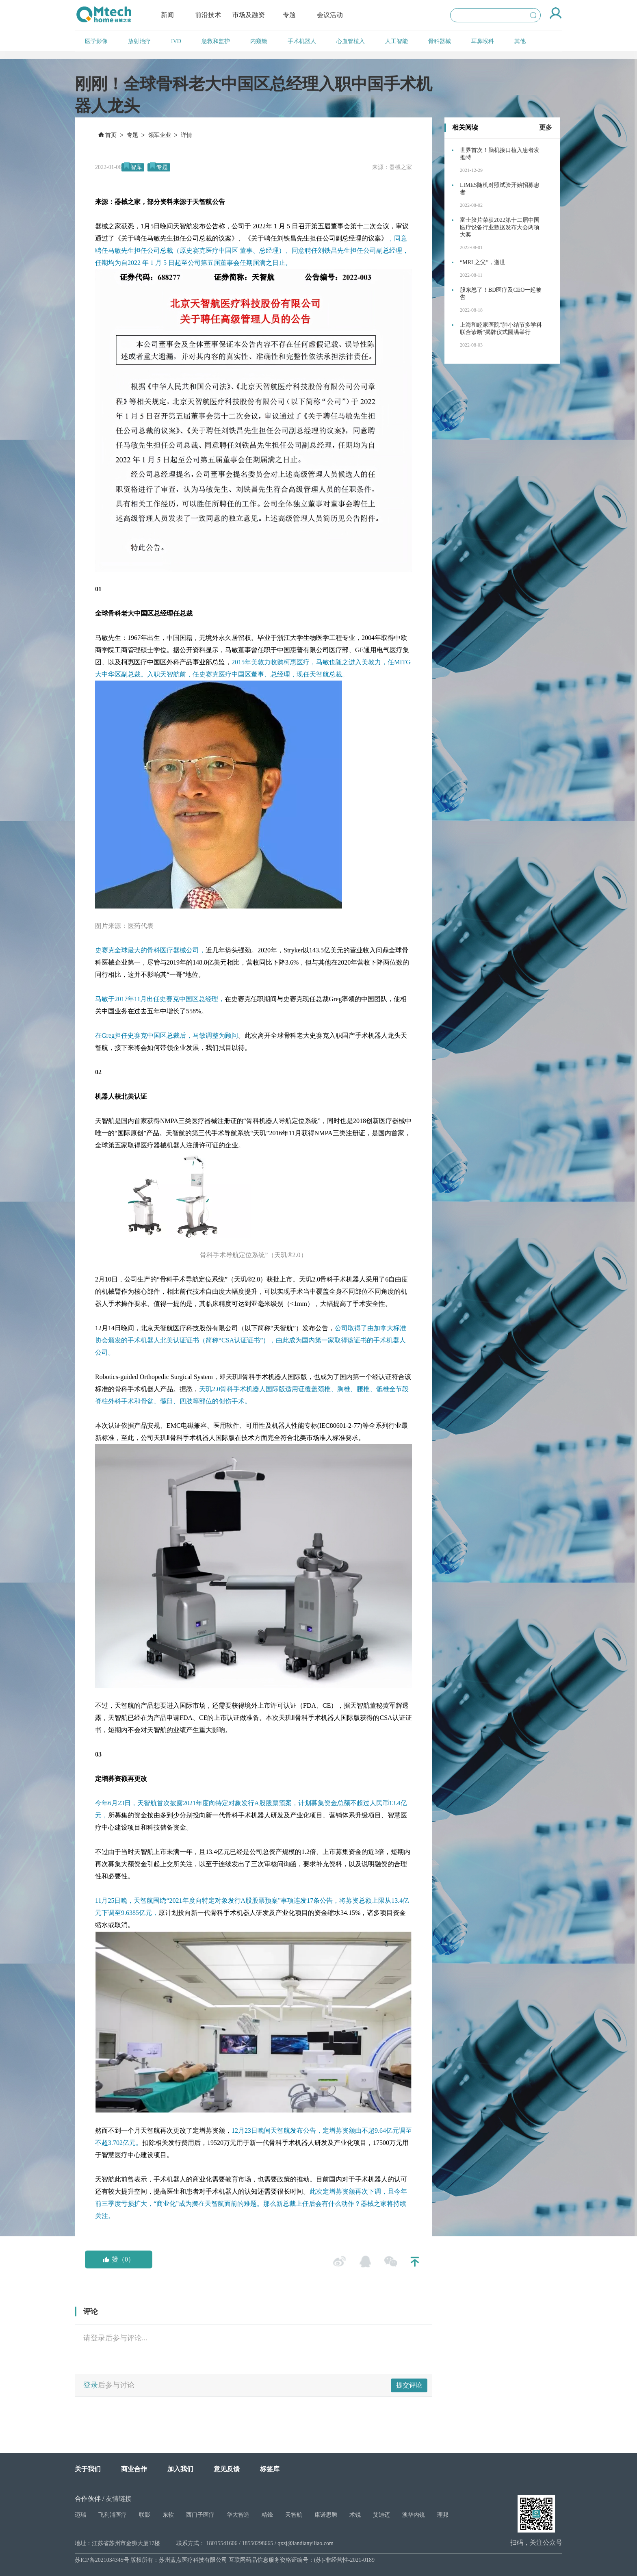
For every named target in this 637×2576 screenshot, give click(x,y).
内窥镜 (258, 41)
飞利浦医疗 (112, 2515)
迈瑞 (80, 2515)
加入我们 (180, 2468)
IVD (176, 41)
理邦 (442, 2515)
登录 (90, 2385)
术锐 (355, 2515)
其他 (520, 41)
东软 (168, 2515)
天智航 (293, 2515)
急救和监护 (216, 41)
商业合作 (134, 2468)
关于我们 (88, 2468)
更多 (545, 127)
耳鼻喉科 (482, 41)
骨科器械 (439, 41)
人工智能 (396, 41)
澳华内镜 (413, 2515)
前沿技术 (208, 14)
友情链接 (119, 2498)
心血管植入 (350, 41)
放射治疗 (139, 41)
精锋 (267, 2515)
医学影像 (96, 41)
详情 (186, 135)
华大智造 (238, 2515)
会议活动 (330, 14)
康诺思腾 (325, 2515)
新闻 (167, 14)
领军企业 (159, 135)
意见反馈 (227, 2468)
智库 (136, 167)
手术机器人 (302, 41)
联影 (144, 2515)
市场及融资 (248, 14)
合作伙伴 (88, 2498)
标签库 (270, 2468)
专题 (289, 14)
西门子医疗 (200, 2515)
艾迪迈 (381, 2515)
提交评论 (409, 2385)
